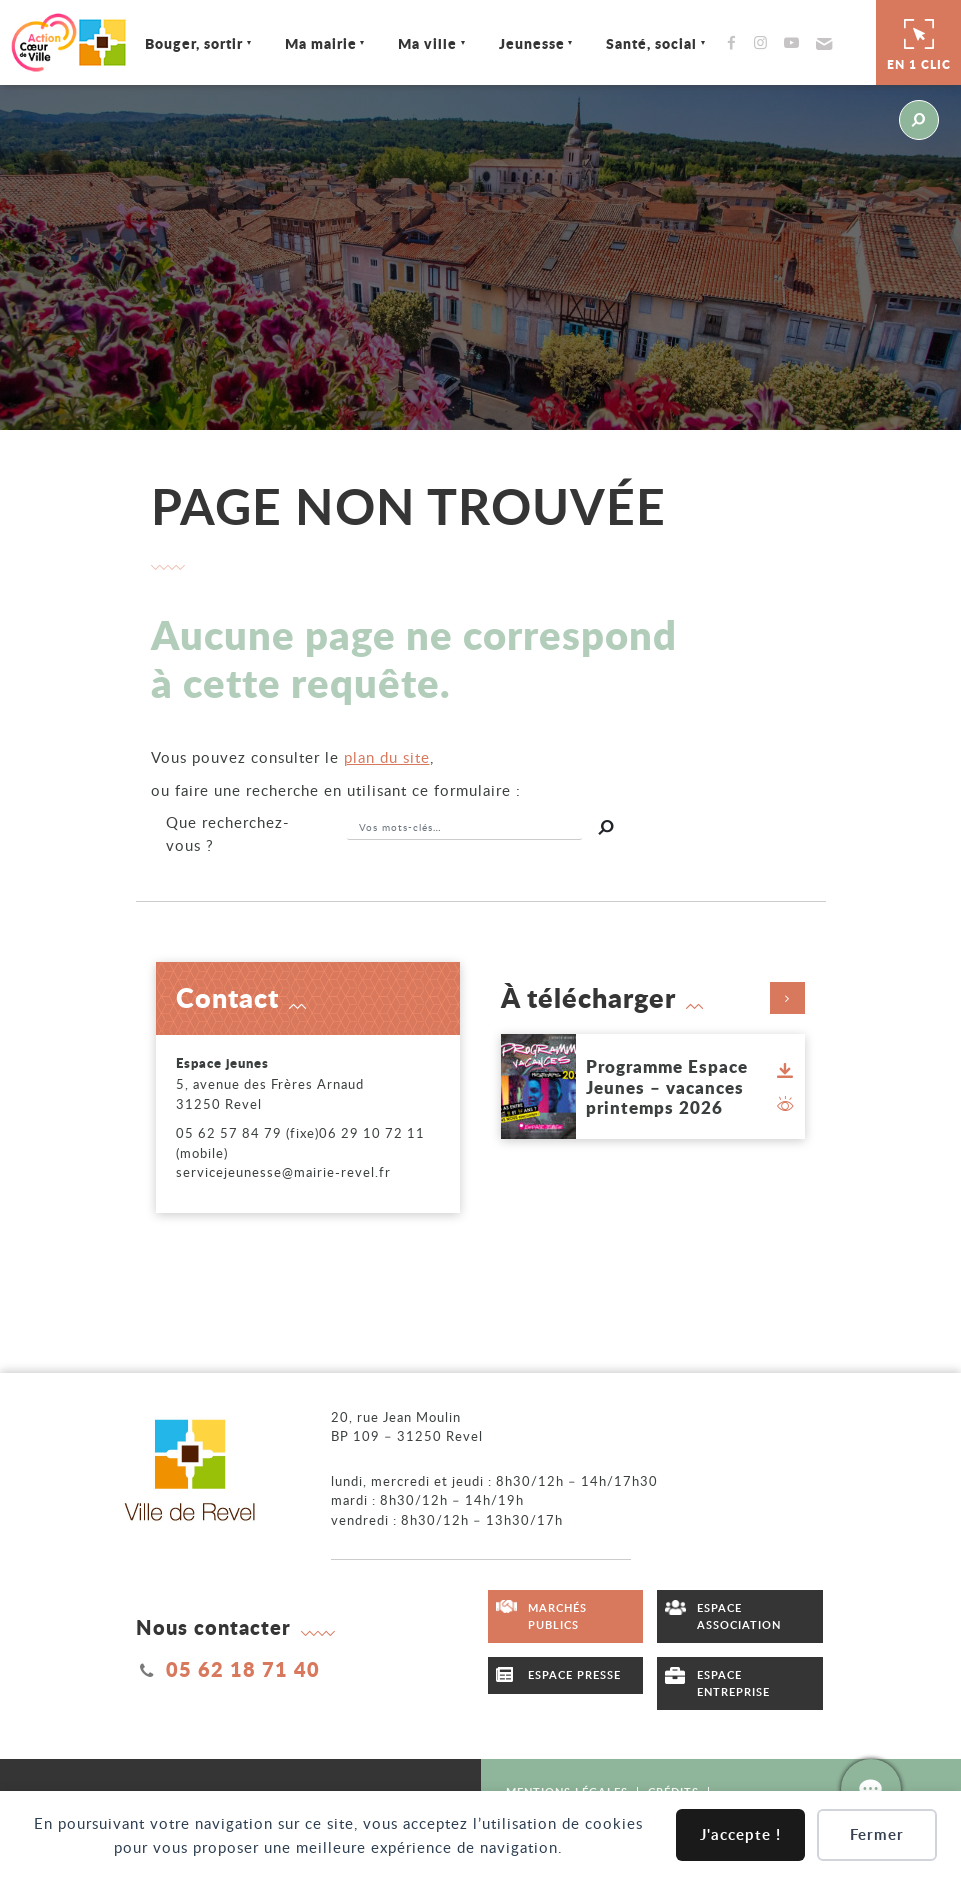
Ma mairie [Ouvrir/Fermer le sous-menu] (316, 43)
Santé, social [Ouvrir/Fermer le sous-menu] (647, 43)
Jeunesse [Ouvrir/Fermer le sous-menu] (527, 43)
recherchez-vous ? (228, 833)
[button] (817, 43)
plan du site (387, 757)
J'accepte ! (740, 1834)
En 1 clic (919, 42)
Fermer (877, 1834)
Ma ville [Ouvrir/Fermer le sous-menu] (423, 43)
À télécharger (653, 998)
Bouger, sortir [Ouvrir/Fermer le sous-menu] (189, 43)
